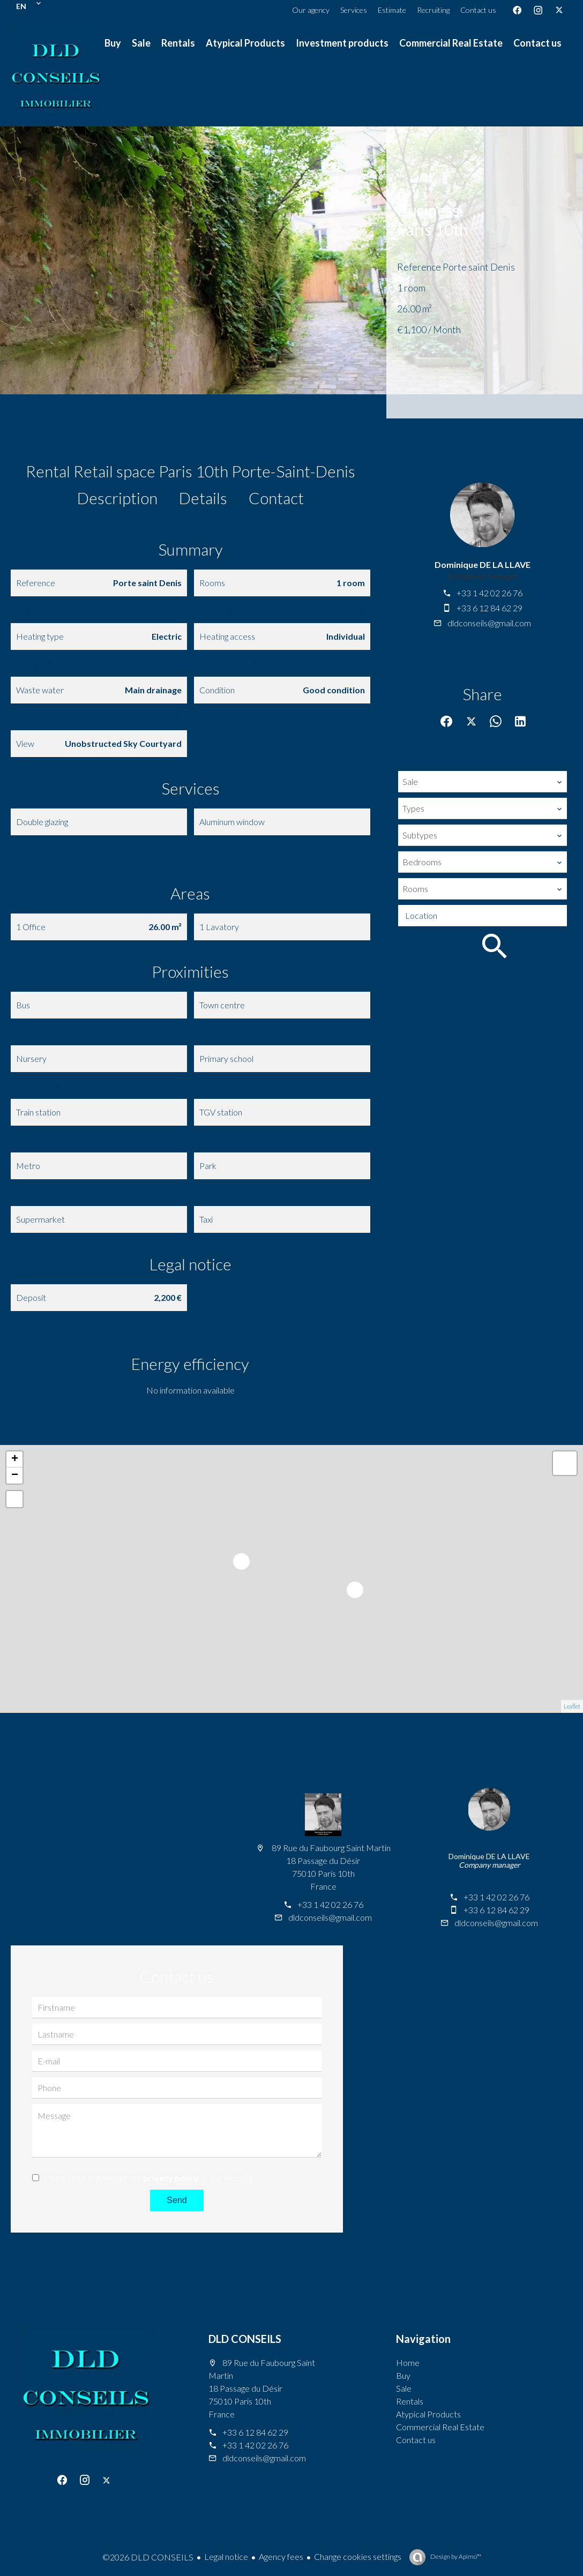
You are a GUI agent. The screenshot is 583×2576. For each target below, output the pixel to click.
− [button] (14, 1475)
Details (203, 497)
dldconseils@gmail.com (489, 623)
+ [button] (14, 1459)
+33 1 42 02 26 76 (489, 593)
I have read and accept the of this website (148, 2178)
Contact (276, 497)
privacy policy (171, 2178)
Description (117, 497)
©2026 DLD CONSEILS (147, 2557)
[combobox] (482, 781)
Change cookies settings (357, 2556)
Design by (455, 2556)
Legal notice (226, 2556)
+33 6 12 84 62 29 (489, 608)
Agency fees (281, 2556)
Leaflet (572, 1706)
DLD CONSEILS (244, 2338)
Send (176, 2200)
